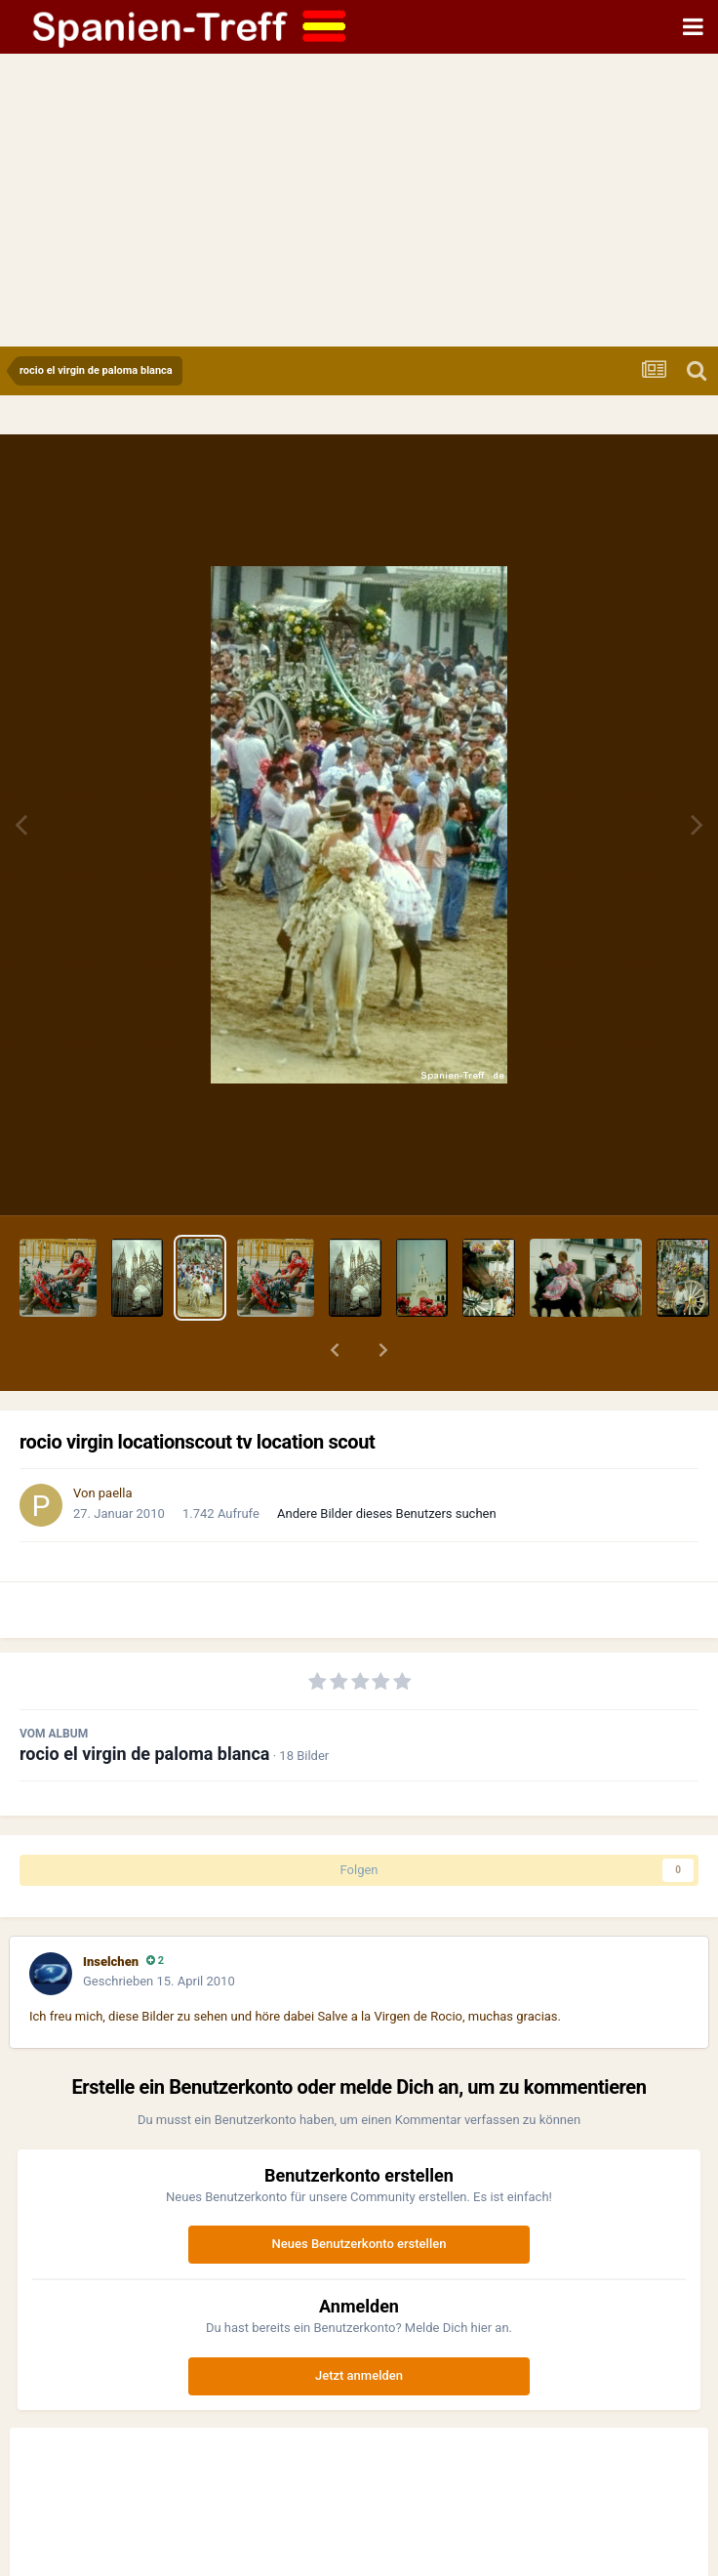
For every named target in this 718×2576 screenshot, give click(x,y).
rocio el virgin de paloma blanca (144, 1753)
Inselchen (111, 1961)
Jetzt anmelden (359, 2375)
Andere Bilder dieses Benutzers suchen (387, 1513)
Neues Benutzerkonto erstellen (359, 2243)
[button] (334, 1350)
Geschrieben (159, 1981)
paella (116, 1493)
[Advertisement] (359, 200)
